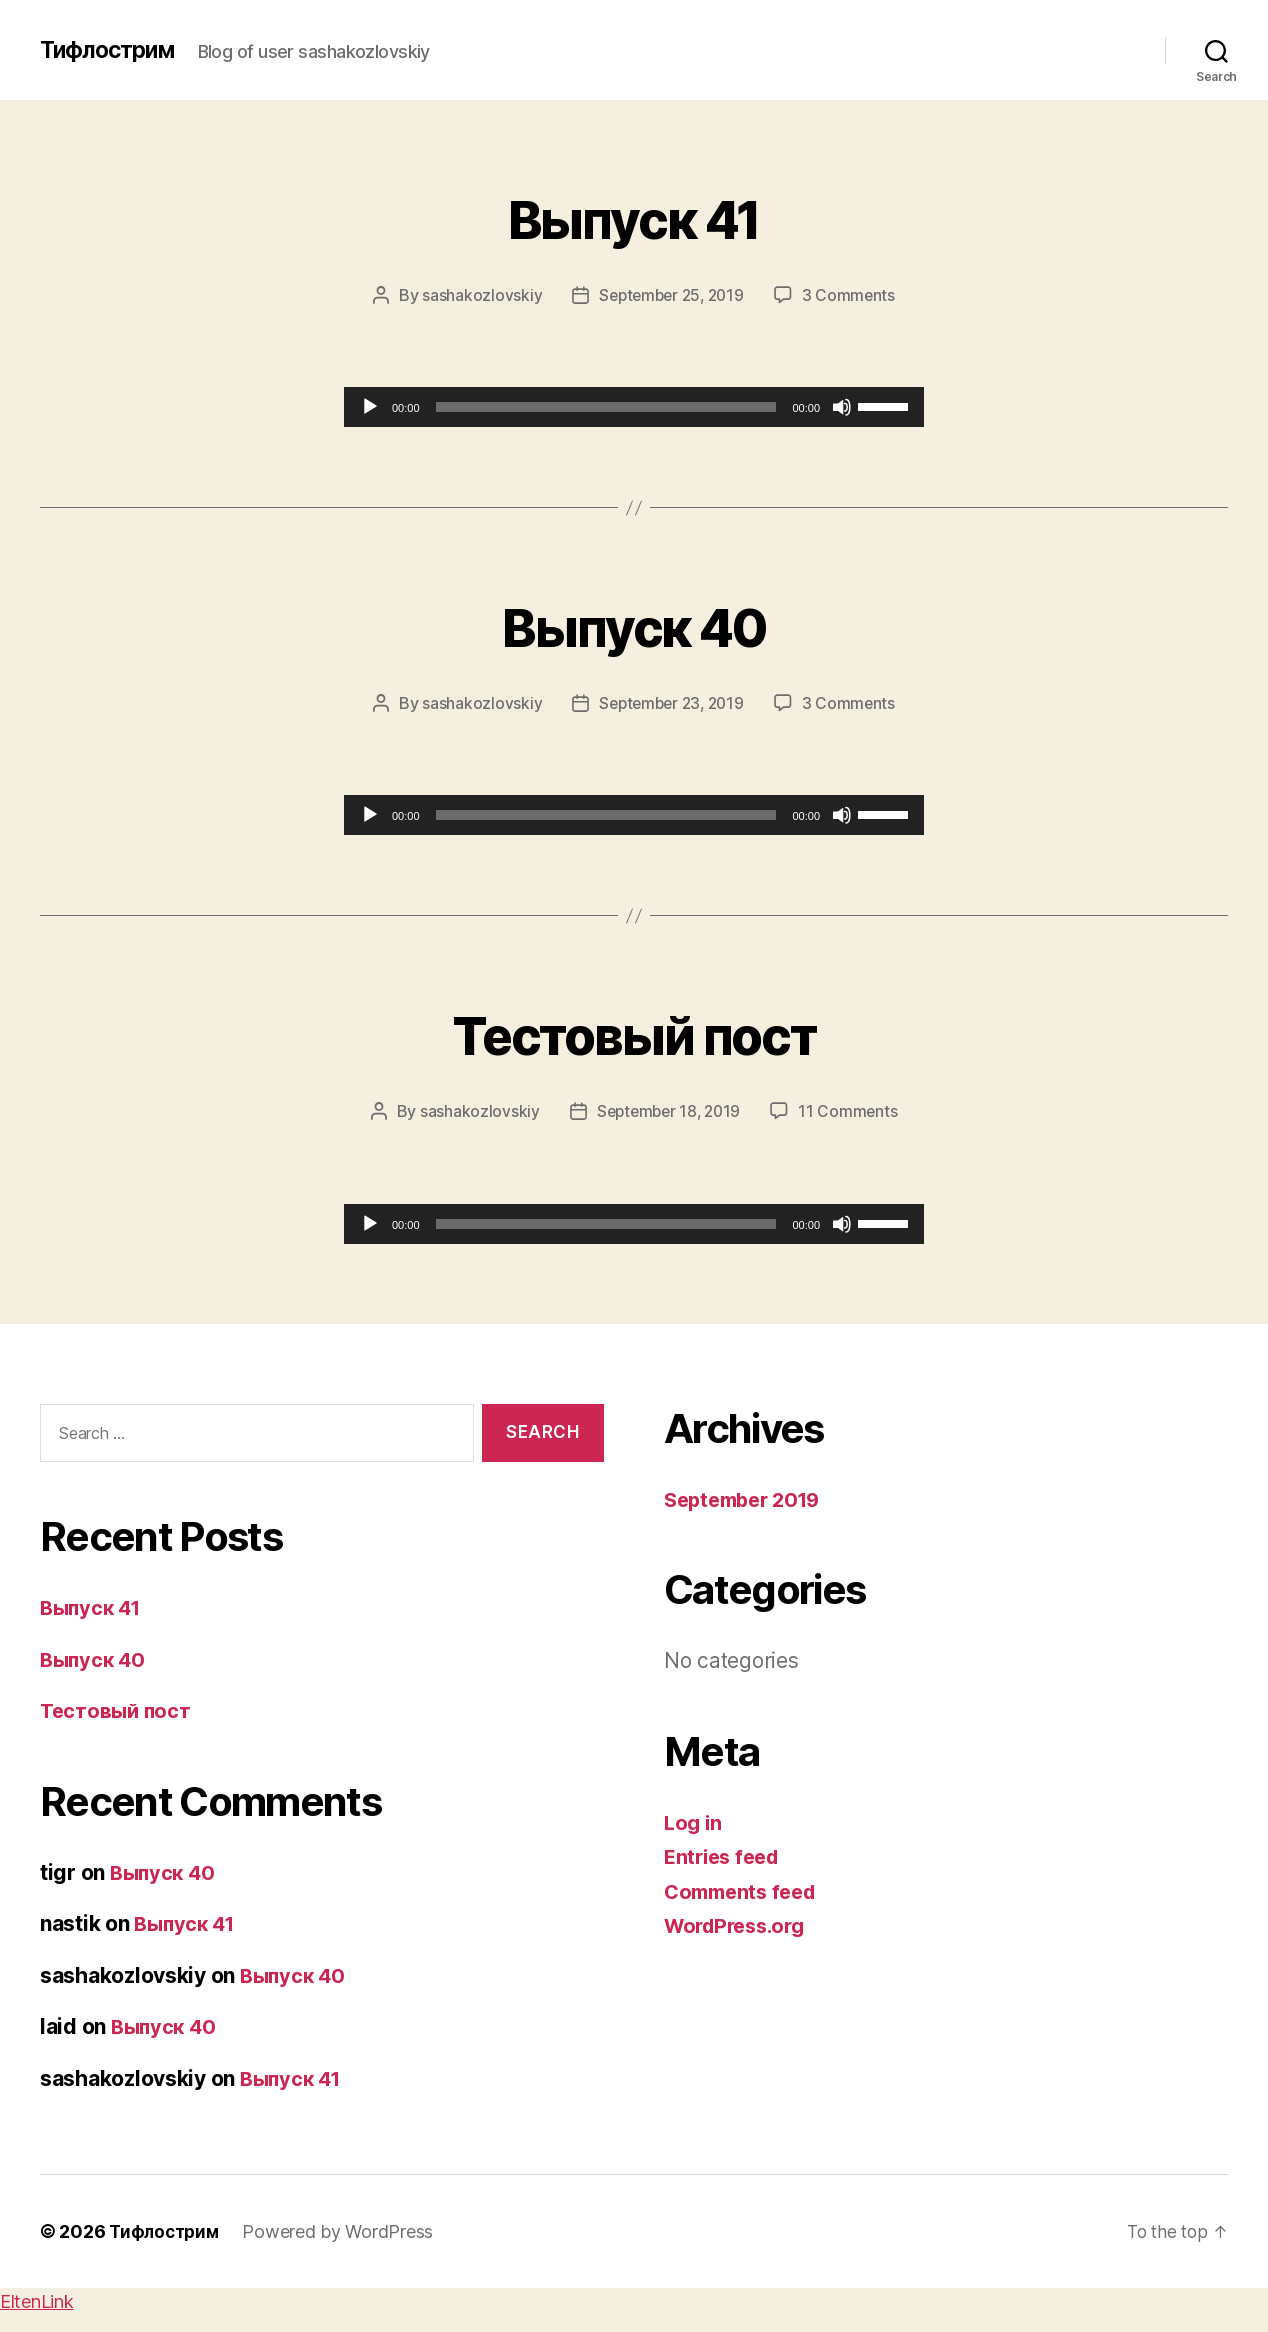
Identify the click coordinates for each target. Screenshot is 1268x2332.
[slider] (606, 407)
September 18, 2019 (667, 1111)
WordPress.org (740, 1924)
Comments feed (745, 1890)
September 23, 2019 (670, 703)
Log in (694, 1821)
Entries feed (725, 1855)
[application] (634, 407)
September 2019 (748, 1498)
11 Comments (852, 1111)
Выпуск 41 (633, 215)
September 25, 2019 (670, 295)
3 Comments (852, 295)
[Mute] (842, 407)
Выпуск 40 (633, 623)
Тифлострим (111, 50)
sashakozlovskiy (477, 295)
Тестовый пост (634, 1031)
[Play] (370, 407)
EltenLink (37, 2300)
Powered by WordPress (345, 2230)
